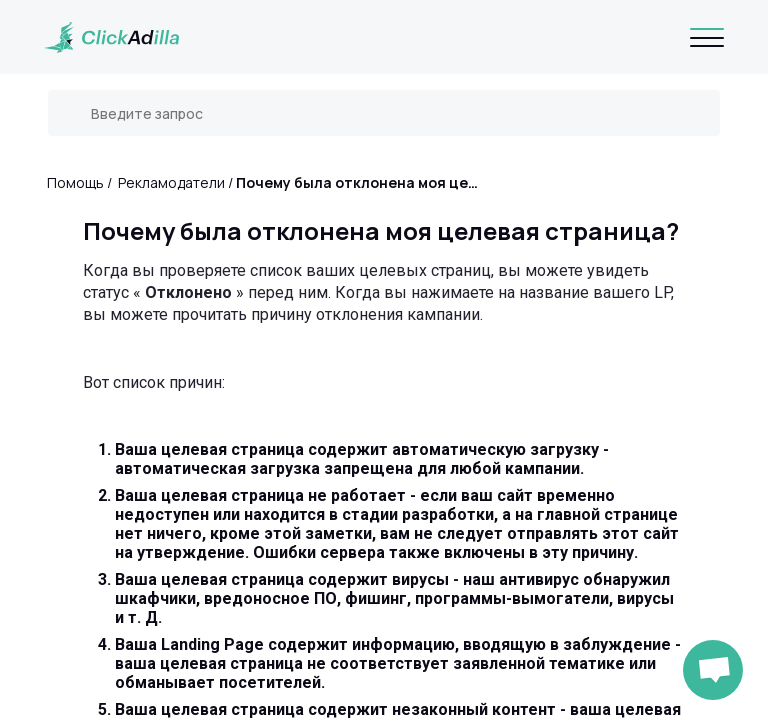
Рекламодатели (171, 182)
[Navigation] (707, 37)
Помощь (75, 182)
